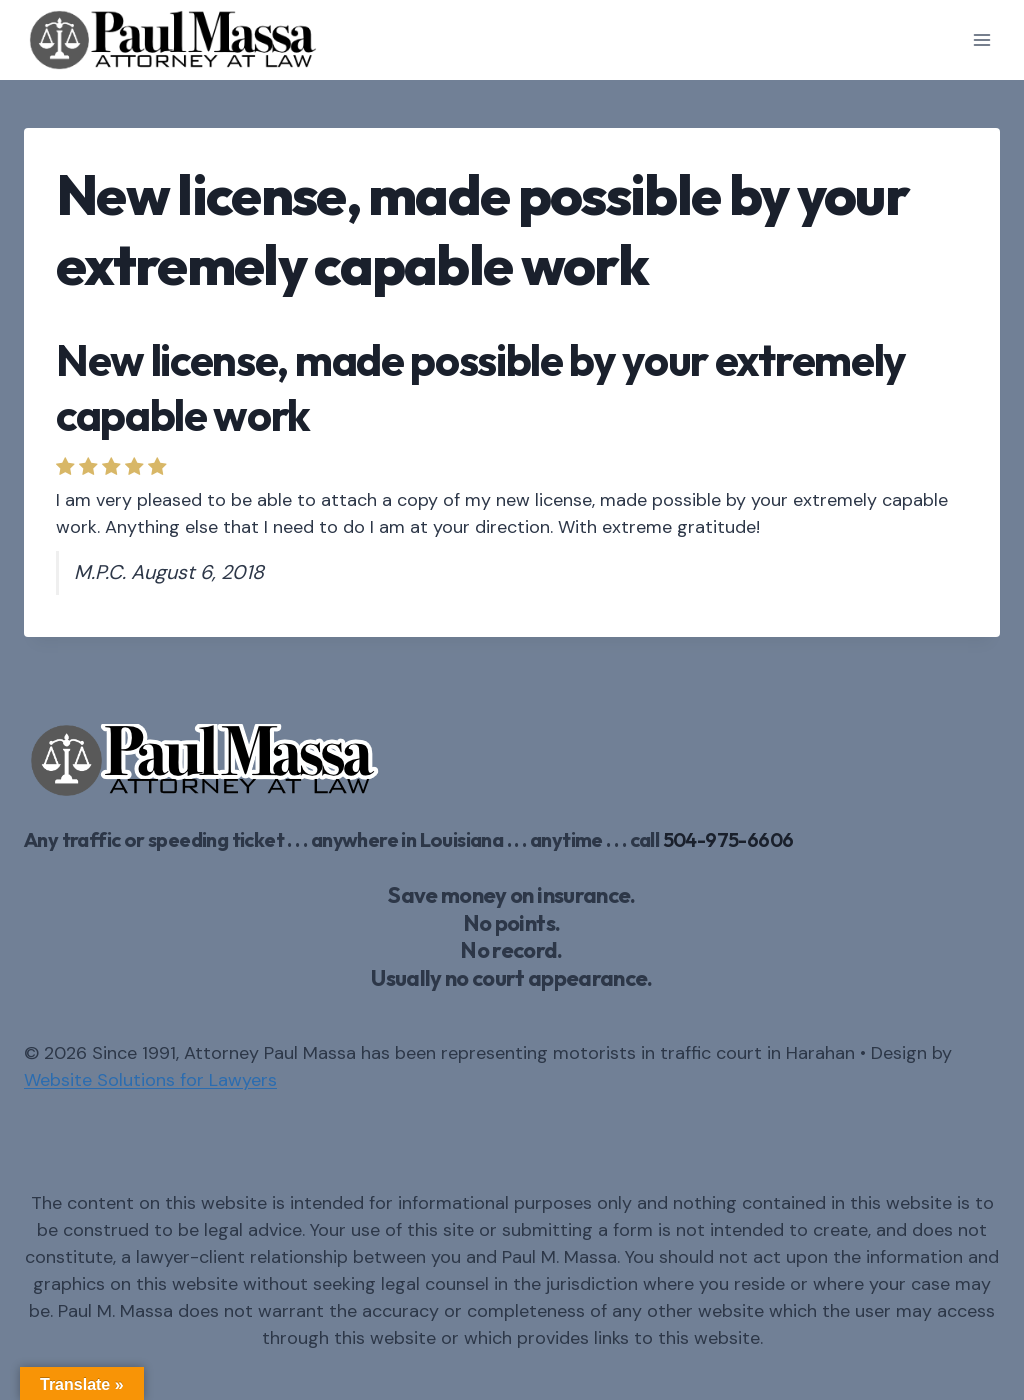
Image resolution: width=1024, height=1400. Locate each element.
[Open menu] (981, 39)
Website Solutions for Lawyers (150, 1080)
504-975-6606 (728, 839)
